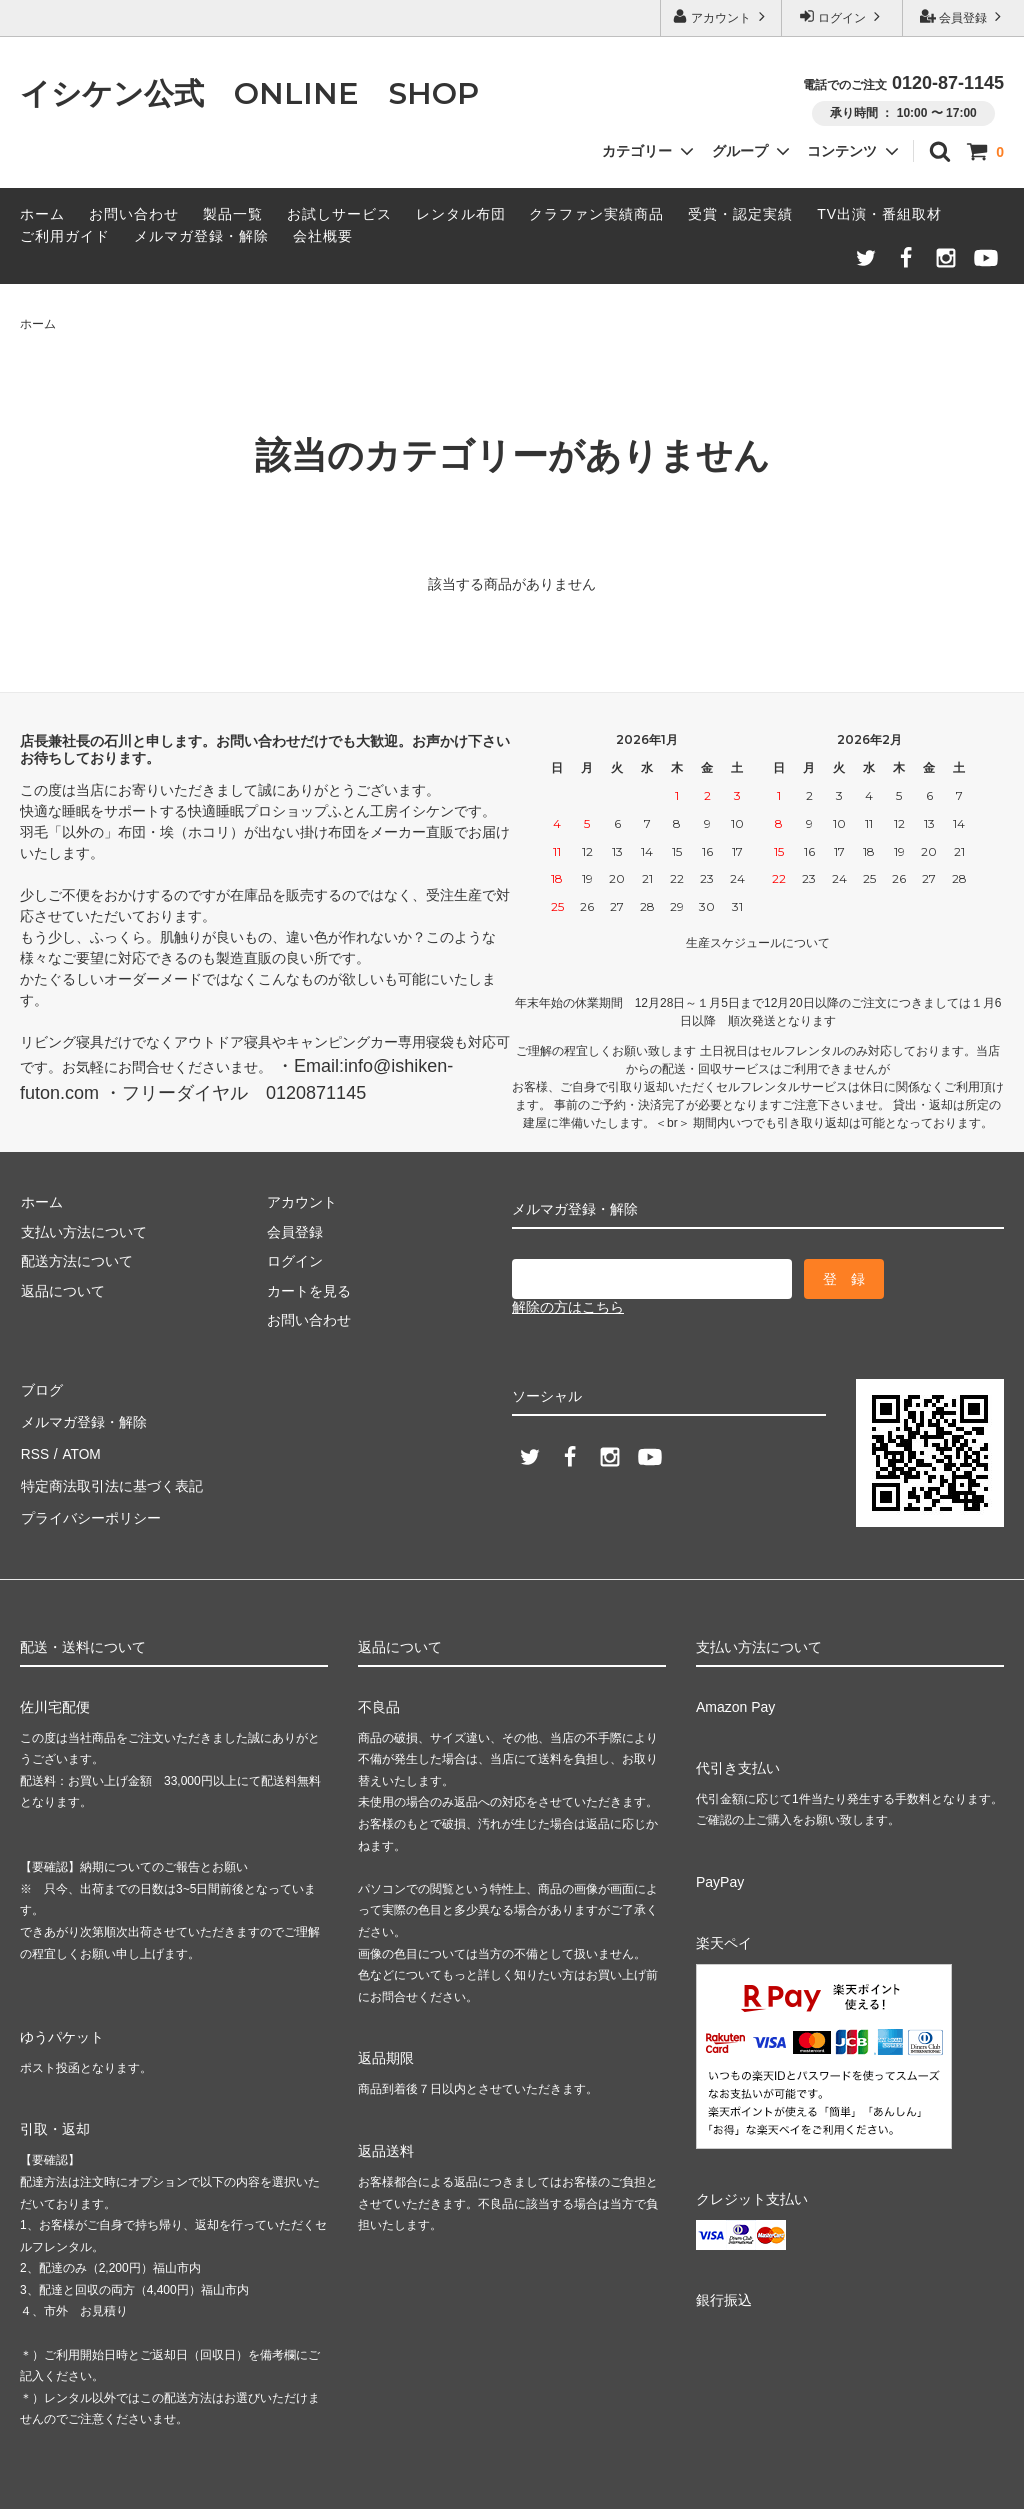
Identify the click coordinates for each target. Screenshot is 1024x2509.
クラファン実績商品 (596, 214)
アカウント (721, 16)
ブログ (41, 1389)
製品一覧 (233, 214)
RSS (34, 1448)
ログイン (842, 16)
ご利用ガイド (65, 236)
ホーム (42, 214)
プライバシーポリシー (90, 1507)
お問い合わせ (134, 214)
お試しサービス (339, 214)
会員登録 (963, 16)
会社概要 (323, 236)
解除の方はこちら (568, 1307)
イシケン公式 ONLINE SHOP (249, 93)
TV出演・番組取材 (879, 214)
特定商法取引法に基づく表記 (111, 1477)
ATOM (79, 1448)
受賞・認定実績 (740, 214)
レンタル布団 (461, 214)
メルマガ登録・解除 (201, 236)
